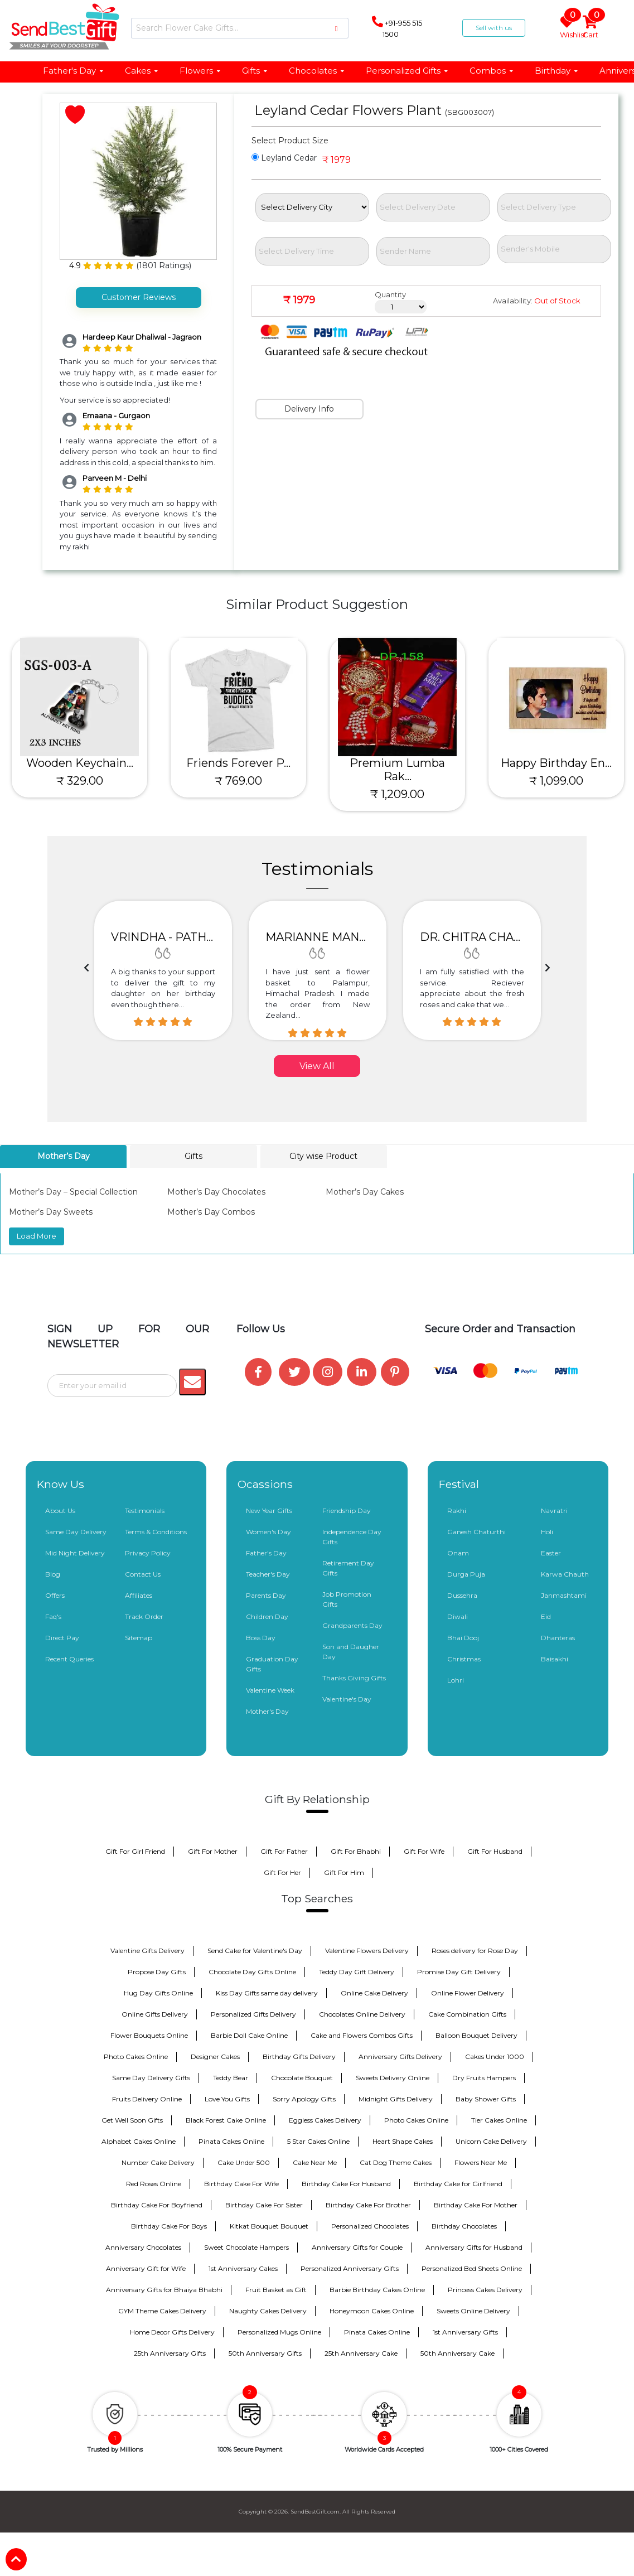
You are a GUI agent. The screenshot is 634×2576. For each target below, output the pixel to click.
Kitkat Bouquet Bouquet (269, 2226)
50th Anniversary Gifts (265, 2353)
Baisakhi (554, 1659)
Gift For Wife (424, 1851)
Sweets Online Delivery (473, 2311)
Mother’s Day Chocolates (216, 1192)
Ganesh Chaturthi (476, 1532)
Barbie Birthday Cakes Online (377, 2289)
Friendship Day (346, 1510)
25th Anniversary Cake (361, 2353)
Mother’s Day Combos (211, 1212)
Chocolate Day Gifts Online (252, 1972)
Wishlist (569, 28)
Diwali (457, 1616)
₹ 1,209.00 (397, 794)
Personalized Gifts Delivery (253, 2014)
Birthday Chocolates (464, 2226)
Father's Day (73, 70)
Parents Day (266, 1595)
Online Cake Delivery (374, 1993)
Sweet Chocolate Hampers (246, 2247)
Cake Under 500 (243, 2162)
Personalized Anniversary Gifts (350, 2268)
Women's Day (268, 1532)
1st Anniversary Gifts (465, 2332)
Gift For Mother (213, 1851)
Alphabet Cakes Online (138, 2141)
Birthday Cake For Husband (346, 2183)
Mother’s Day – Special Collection (73, 1192)
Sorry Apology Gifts (304, 2099)
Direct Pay (62, 1637)
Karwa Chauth (565, 1574)
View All (317, 1066)
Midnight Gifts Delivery (396, 2099)
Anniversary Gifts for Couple (357, 2247)
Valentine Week (270, 1690)
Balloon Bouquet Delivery (476, 2035)
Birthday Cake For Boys (169, 2226)
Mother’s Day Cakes (365, 1192)
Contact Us (143, 1574)
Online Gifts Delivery (155, 2014)
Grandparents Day (352, 1625)
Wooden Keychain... (79, 763)
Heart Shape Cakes (402, 2141)
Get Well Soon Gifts (132, 2120)
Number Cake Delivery (158, 2162)
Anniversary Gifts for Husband (473, 2247)
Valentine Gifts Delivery (147, 1950)
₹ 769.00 (238, 780)
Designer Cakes (215, 2056)
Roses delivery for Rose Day (475, 1950)
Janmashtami (564, 1595)
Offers (55, 1595)
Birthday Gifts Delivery (299, 2056)
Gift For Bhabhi (356, 1851)
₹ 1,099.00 (556, 780)
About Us (60, 1510)
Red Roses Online (153, 2183)
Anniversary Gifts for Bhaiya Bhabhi (164, 2289)
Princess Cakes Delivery (485, 2289)
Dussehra (462, 1595)
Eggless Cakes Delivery (325, 2120)
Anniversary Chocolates (143, 2247)
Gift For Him (344, 1872)
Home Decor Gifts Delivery (172, 2332)
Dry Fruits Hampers (484, 2078)
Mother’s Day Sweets (51, 1212)
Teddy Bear (230, 2078)
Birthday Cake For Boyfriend (156, 2205)
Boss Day (260, 1637)
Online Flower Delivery (467, 1993)
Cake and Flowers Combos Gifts (362, 2035)
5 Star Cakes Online (318, 2141)
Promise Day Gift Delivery (459, 1972)
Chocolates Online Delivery (362, 2014)
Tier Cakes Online (499, 2120)
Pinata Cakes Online (231, 2141)
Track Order (144, 1616)
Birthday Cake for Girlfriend (458, 2183)
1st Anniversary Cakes (243, 2268)
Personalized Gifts (407, 70)
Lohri (455, 1680)
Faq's (53, 1616)
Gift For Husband (494, 1851)
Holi (547, 1532)
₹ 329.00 (79, 780)
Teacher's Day (268, 1574)
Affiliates (138, 1595)
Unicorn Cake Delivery (491, 2141)
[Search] (240, 28)
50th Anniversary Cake (457, 2353)
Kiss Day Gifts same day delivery (267, 1993)
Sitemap (138, 1637)
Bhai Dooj (463, 1637)
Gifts (255, 70)
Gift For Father (284, 1851)
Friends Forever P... (238, 763)
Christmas (464, 1659)
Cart (591, 28)
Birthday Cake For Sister (264, 2205)
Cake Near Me (315, 2162)
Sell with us (494, 27)
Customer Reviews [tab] (138, 297)
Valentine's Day (346, 1699)
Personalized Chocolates (370, 2226)
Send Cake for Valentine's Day (254, 1950)
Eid (546, 1616)
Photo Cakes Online (136, 2056)
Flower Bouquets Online (149, 2035)
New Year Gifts (269, 1510)
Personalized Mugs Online (279, 2332)
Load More (36, 1235)
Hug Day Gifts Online (158, 1993)
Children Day (267, 1616)
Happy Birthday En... (556, 763)
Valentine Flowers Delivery (367, 1950)
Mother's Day (267, 1711)
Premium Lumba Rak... (397, 769)
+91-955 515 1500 (397, 27)
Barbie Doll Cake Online (249, 2035)
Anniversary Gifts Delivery (400, 2056)
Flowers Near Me (480, 2162)
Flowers (200, 70)
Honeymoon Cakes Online (372, 2311)
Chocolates (317, 70)
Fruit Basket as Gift (276, 2289)
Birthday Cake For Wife (241, 2183)
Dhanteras (558, 1637)
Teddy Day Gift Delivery (356, 1972)
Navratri (554, 1510)
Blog (52, 1574)
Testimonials (144, 1510)
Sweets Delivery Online (392, 2078)
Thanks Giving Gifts (354, 1678)
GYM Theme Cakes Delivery (162, 2311)
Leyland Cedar (284, 158)
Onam (458, 1553)
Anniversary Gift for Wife (146, 2268)
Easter (551, 1553)
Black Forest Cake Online (226, 2120)
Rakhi (456, 1510)
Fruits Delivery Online (147, 2099)
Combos (492, 70)
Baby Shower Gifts (486, 2099)
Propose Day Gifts (157, 1972)
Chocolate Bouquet (302, 2078)
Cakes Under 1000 (494, 2056)
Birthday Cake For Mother (475, 2205)
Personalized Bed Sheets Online (472, 2268)
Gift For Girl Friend (135, 1851)
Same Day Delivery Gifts (151, 2078)
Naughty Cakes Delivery (268, 2311)
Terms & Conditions (156, 1532)
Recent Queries (69, 1659)
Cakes (142, 70)
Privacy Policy (148, 1553)
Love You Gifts (227, 2099)
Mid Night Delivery (75, 1553)
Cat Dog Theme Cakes (396, 2162)
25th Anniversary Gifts (170, 2353)
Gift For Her (282, 1872)
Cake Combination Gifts (467, 2014)
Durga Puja (466, 1574)
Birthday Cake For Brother (368, 2205)
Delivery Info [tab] (309, 409)
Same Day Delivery (76, 1532)
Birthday (557, 70)
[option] (163, 970)
